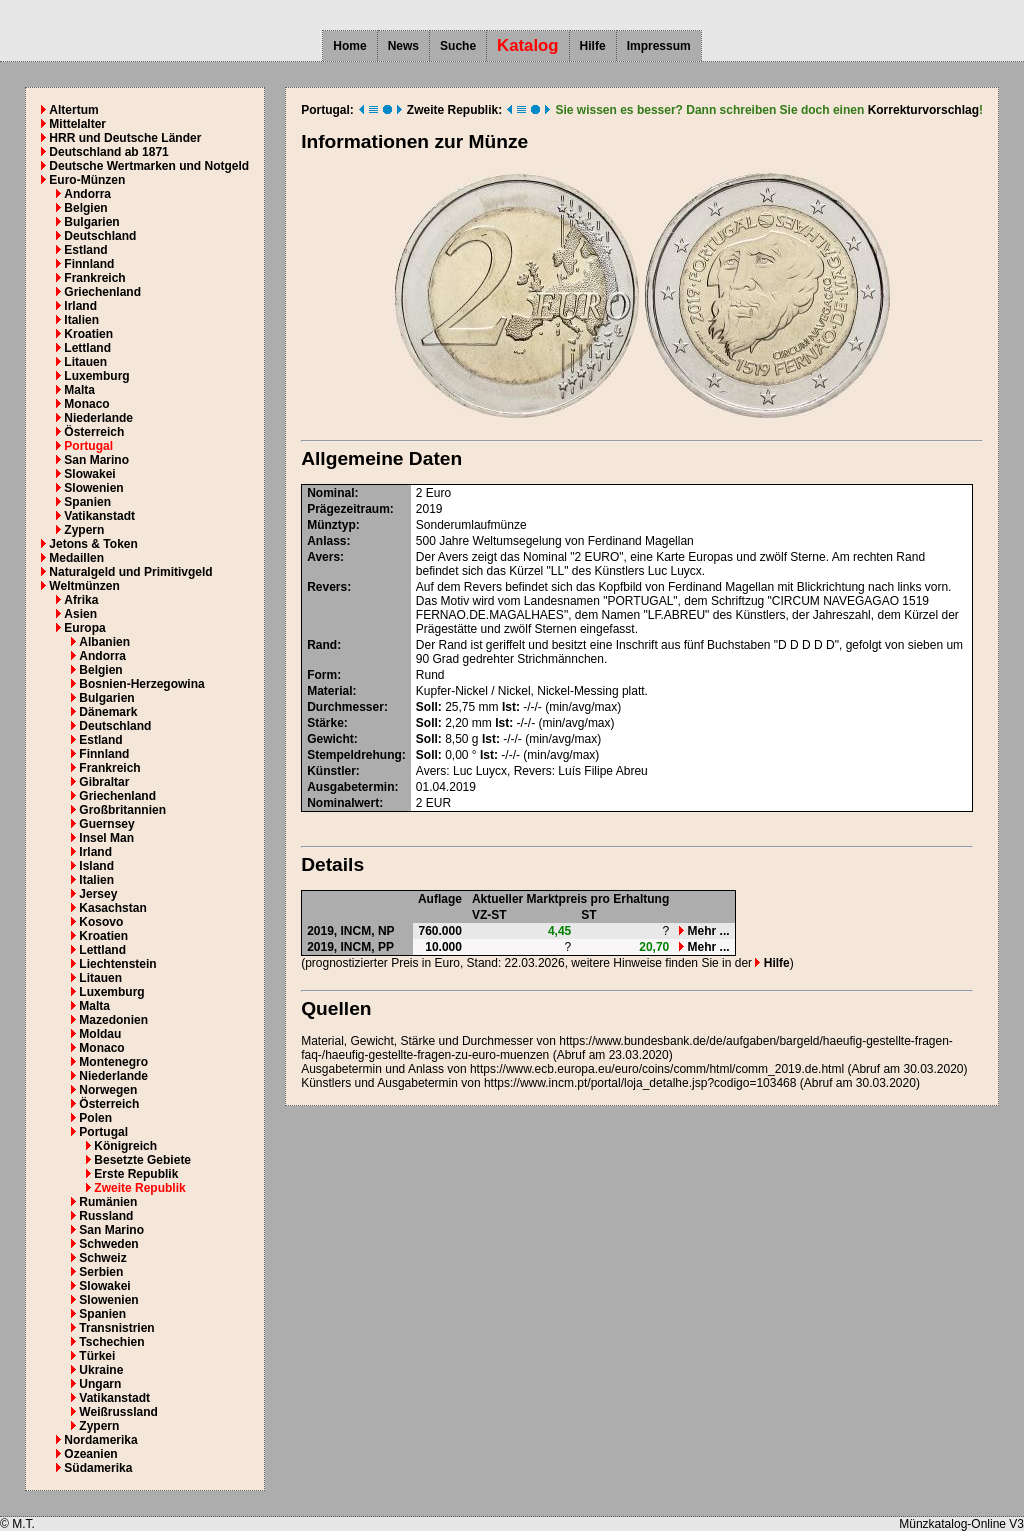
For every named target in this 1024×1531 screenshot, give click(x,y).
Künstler (331, 771)
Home (349, 46)
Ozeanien (90, 1454)
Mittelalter (77, 124)
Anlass (326, 541)
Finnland (89, 264)
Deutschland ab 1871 (108, 152)
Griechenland (102, 292)
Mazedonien (113, 1020)
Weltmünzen (84, 586)
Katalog (528, 45)
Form (322, 675)
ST (588, 915)
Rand (322, 645)
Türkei (97, 1356)
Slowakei (89, 474)
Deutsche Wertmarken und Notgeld (149, 166)
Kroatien (88, 334)
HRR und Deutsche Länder (125, 138)
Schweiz (102, 1258)
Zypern (84, 530)
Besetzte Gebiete (142, 1160)
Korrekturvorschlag (923, 110)
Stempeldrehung (354, 755)
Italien (81, 320)
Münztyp (331, 525)
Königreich (125, 1146)
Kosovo (101, 922)
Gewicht (330, 739)
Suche (458, 46)
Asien (80, 614)
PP (386, 947)
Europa (84, 628)
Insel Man (106, 838)
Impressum (659, 46)
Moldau (100, 1034)
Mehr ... (704, 931)
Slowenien (93, 488)
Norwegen (108, 1090)
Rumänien (108, 1202)
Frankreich (94, 278)
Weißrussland (118, 1412)
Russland (106, 1216)
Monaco (86, 404)
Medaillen (76, 558)
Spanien (87, 502)
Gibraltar (104, 782)
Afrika (81, 600)
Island (96, 866)
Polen (95, 1118)
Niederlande (98, 418)
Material (329, 691)
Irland (80, 306)
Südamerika (98, 1468)
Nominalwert (343, 803)
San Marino (96, 460)
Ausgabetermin (350, 787)
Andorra (87, 194)
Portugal (88, 446)
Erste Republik (136, 1174)
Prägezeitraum (348, 509)
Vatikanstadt (99, 516)
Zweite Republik (139, 1188)
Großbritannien (122, 810)
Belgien (85, 208)
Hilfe (593, 46)
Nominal (330, 493)
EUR (438, 803)
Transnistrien (116, 1328)
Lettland (87, 348)
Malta (79, 390)
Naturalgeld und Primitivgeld (130, 572)
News (403, 46)
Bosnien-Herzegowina (141, 684)
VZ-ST (489, 915)
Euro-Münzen (87, 180)
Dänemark (108, 712)
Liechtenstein (117, 964)
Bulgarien (91, 222)
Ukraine (101, 1370)
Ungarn (100, 1384)
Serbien (101, 1272)
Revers (327, 587)
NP (386, 931)
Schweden (108, 1244)
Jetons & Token (93, 544)
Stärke (325, 723)
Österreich (94, 432)
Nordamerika (100, 1440)
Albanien (104, 642)
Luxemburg (96, 376)
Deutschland (100, 236)
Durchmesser (345, 707)
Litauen (85, 362)
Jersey (98, 894)
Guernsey (106, 824)
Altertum (73, 110)
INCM (356, 931)
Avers (323, 557)
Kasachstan (112, 908)
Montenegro (113, 1062)
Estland (85, 250)
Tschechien (111, 1342)
